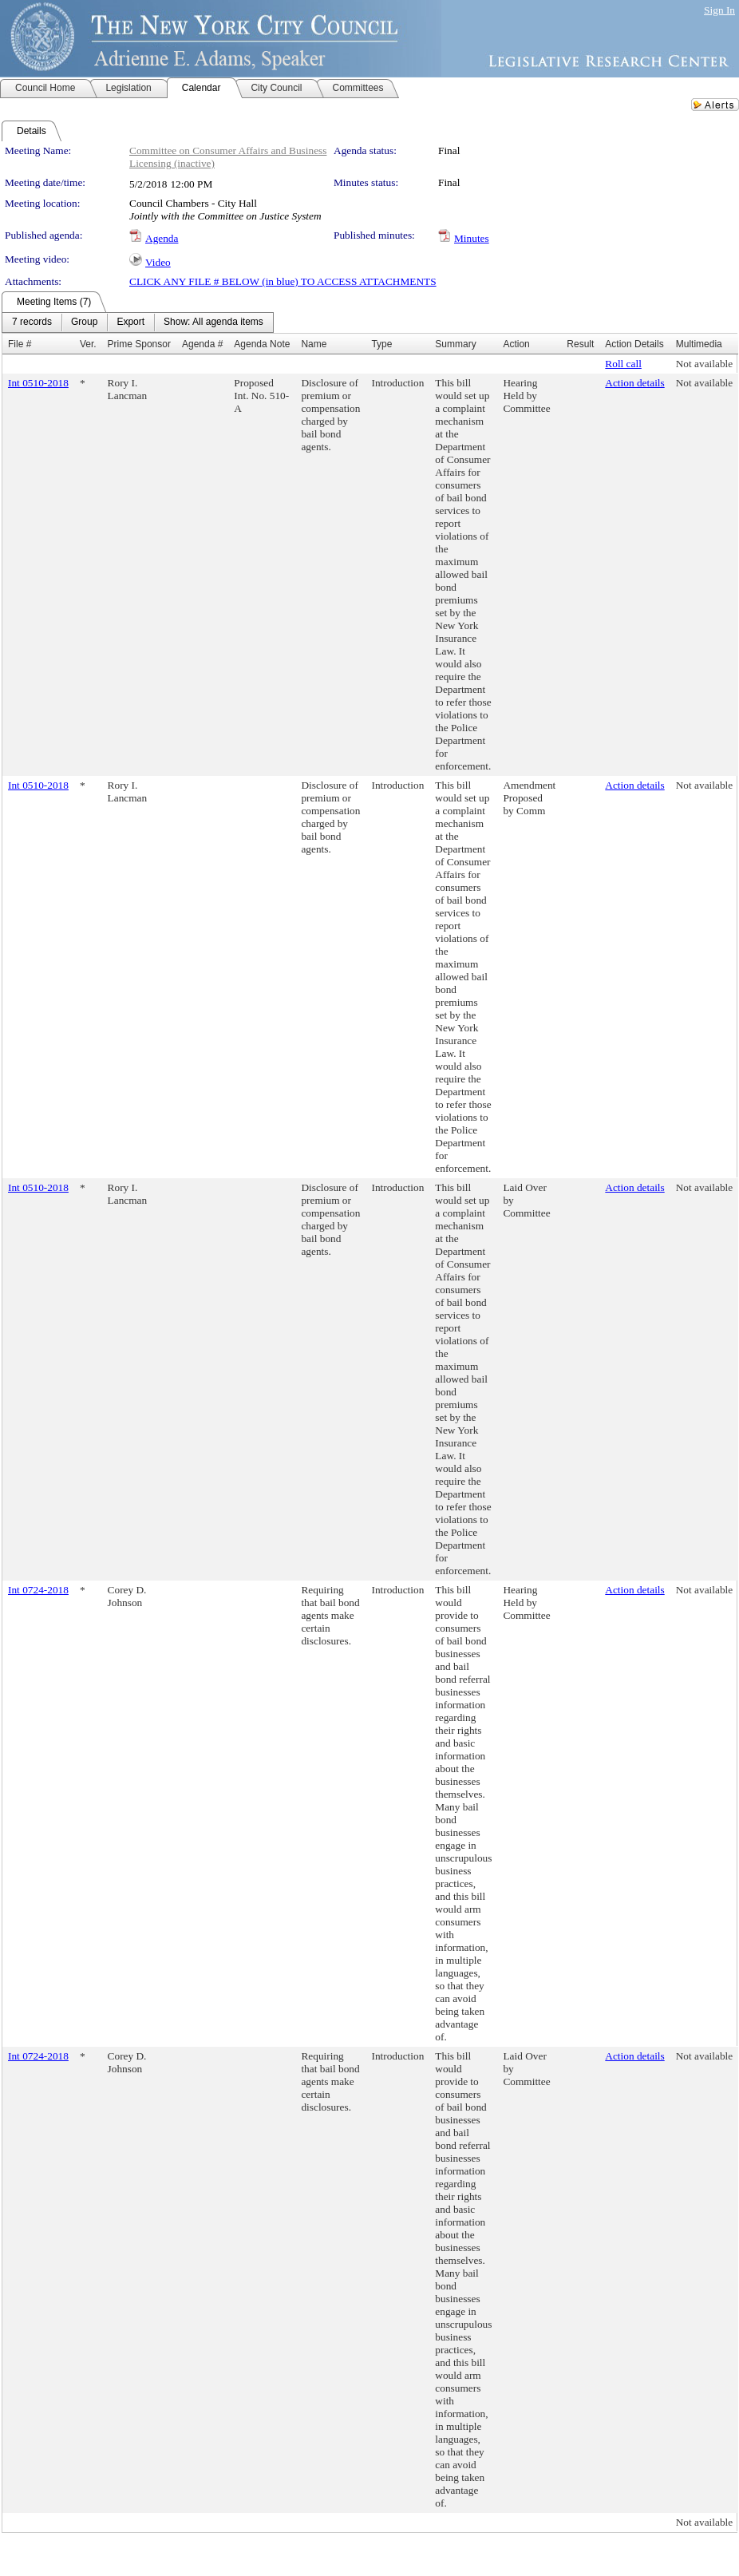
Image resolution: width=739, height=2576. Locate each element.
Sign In (719, 10)
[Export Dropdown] (130, 322)
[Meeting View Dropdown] (213, 322)
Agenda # (202, 344)
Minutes (471, 238)
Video (158, 262)
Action (516, 344)
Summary (455, 344)
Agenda (161, 238)
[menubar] (138, 322)
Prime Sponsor (139, 344)
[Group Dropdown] (84, 322)
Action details (634, 383)
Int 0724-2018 (38, 1590)
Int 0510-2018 (38, 383)
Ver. (88, 344)
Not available (704, 364)
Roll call (623, 364)
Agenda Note (262, 344)
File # (19, 344)
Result (580, 344)
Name (313, 344)
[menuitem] (31, 322)
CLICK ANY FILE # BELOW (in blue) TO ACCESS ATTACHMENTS (283, 281)
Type (381, 344)
